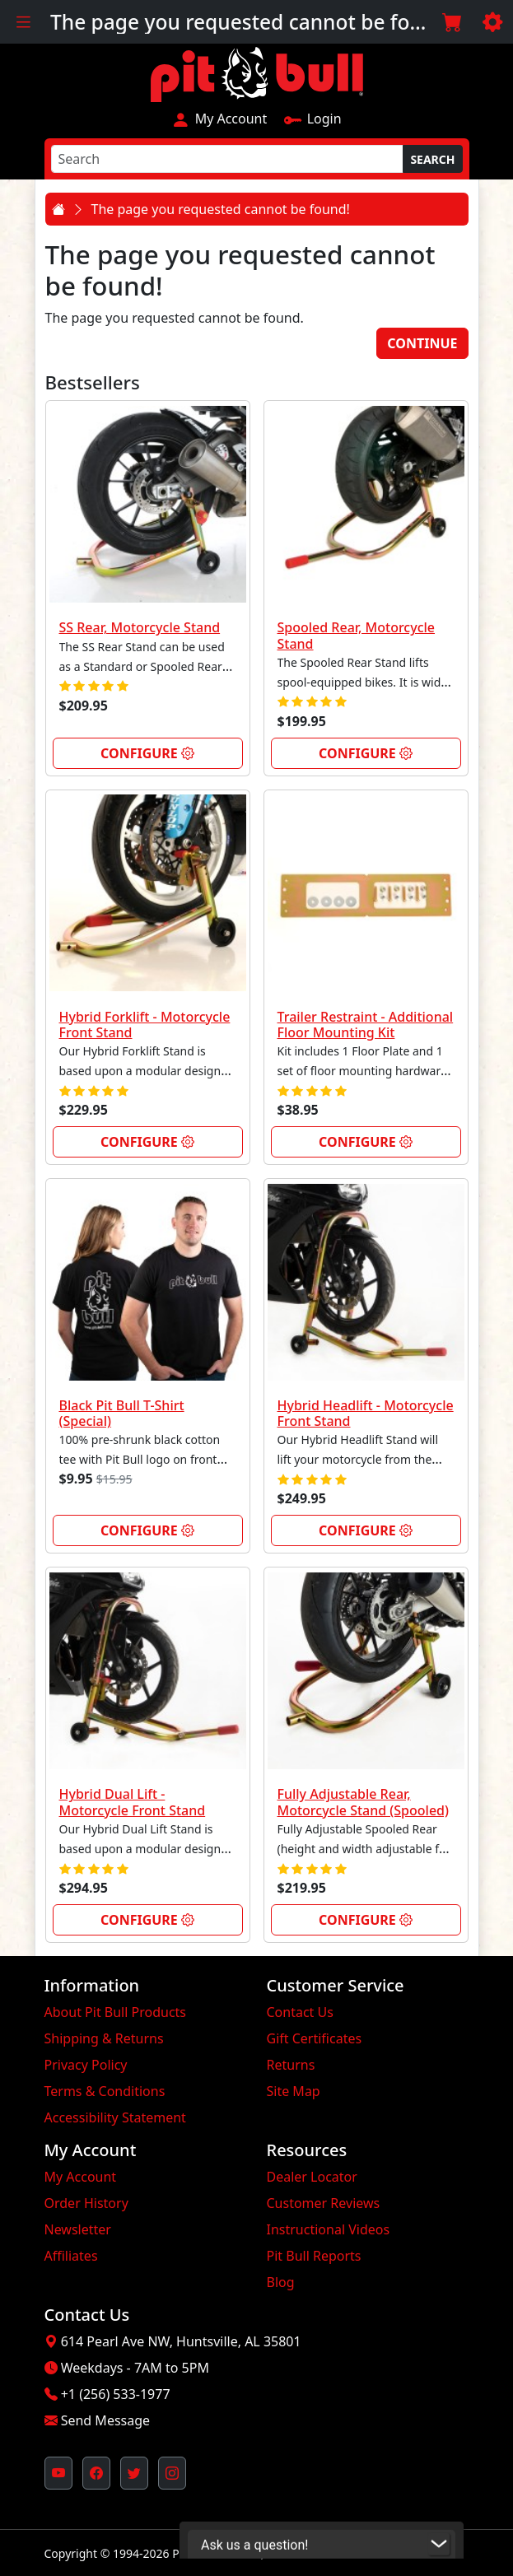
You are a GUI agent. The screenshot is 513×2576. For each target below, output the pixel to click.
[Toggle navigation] (23, 22)
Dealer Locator (312, 2177)
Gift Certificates (314, 2038)
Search (432, 159)
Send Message (105, 2420)
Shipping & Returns (104, 2038)
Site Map (293, 2091)
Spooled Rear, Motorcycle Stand (356, 635)
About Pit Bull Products (115, 2012)
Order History (86, 2203)
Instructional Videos (328, 2229)
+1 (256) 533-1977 (115, 2394)
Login (312, 118)
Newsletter (77, 2229)
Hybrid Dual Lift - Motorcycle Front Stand (132, 1802)
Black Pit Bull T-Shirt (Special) (121, 1413)
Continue (422, 343)
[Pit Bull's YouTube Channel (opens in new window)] (58, 2473)
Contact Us (300, 2012)
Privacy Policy (86, 2065)
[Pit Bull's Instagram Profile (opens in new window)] (172, 2473)
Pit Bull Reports (314, 2256)
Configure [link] (147, 753)
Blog (281, 2282)
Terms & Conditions (105, 2091)
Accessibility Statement (115, 2117)
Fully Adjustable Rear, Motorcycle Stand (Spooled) (363, 1802)
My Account (219, 118)
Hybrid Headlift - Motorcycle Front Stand (365, 1413)
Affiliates (71, 2256)
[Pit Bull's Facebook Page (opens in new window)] (96, 2473)
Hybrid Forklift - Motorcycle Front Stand (145, 1024)
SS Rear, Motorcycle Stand (140, 627)
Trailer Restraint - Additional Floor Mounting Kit (365, 1024)
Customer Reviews (323, 2203)
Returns (291, 2065)
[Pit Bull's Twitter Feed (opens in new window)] (134, 2473)
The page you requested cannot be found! (220, 209)
